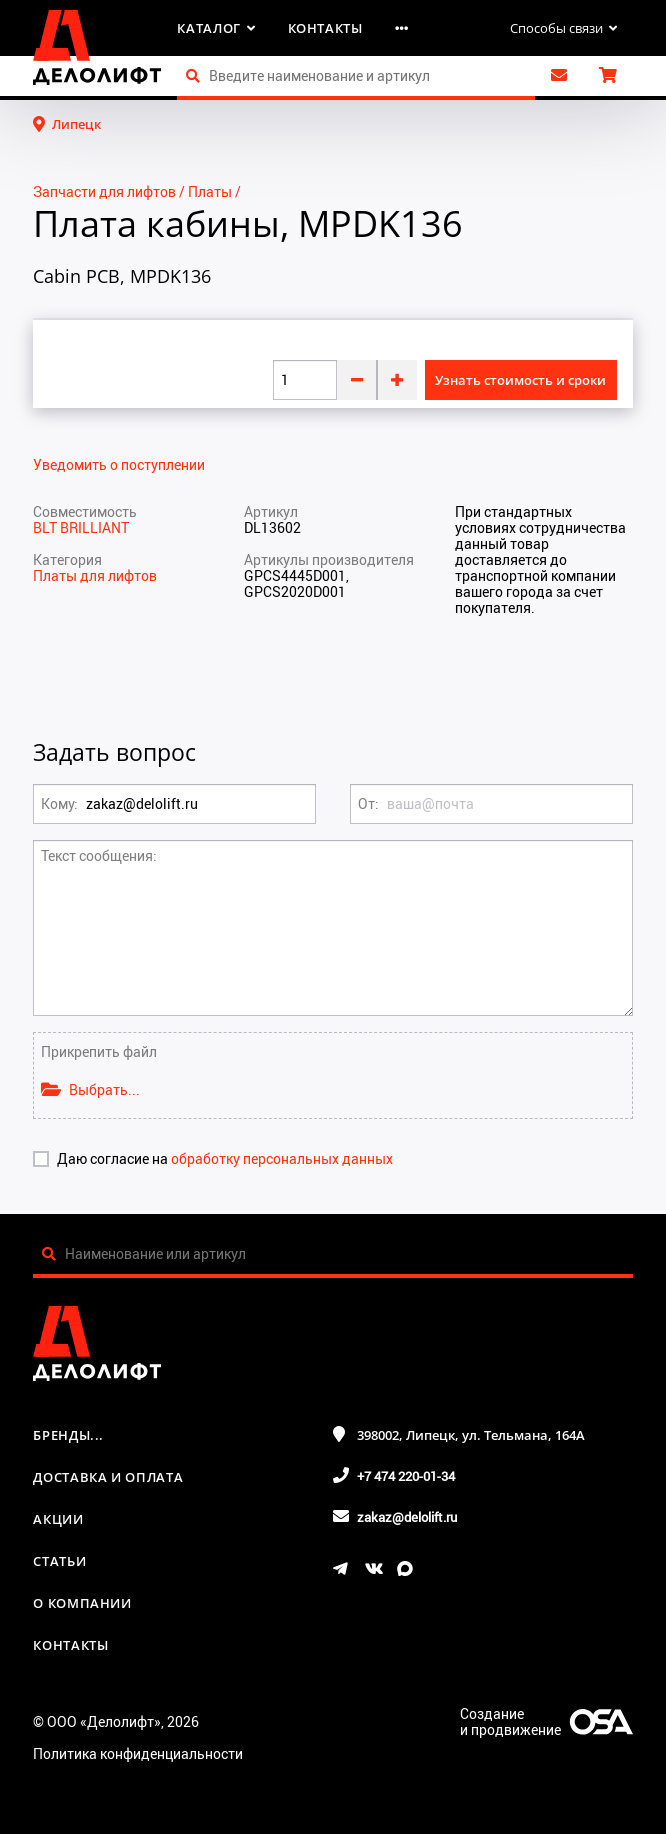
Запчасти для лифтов (104, 191)
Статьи (59, 1561)
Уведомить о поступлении (119, 465)
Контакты (325, 28)
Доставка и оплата (108, 1477)
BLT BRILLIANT (81, 527)
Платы (210, 191)
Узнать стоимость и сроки (520, 380)
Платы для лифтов (95, 575)
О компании (82, 1603)
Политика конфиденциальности (138, 1753)
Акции (58, 1519)
